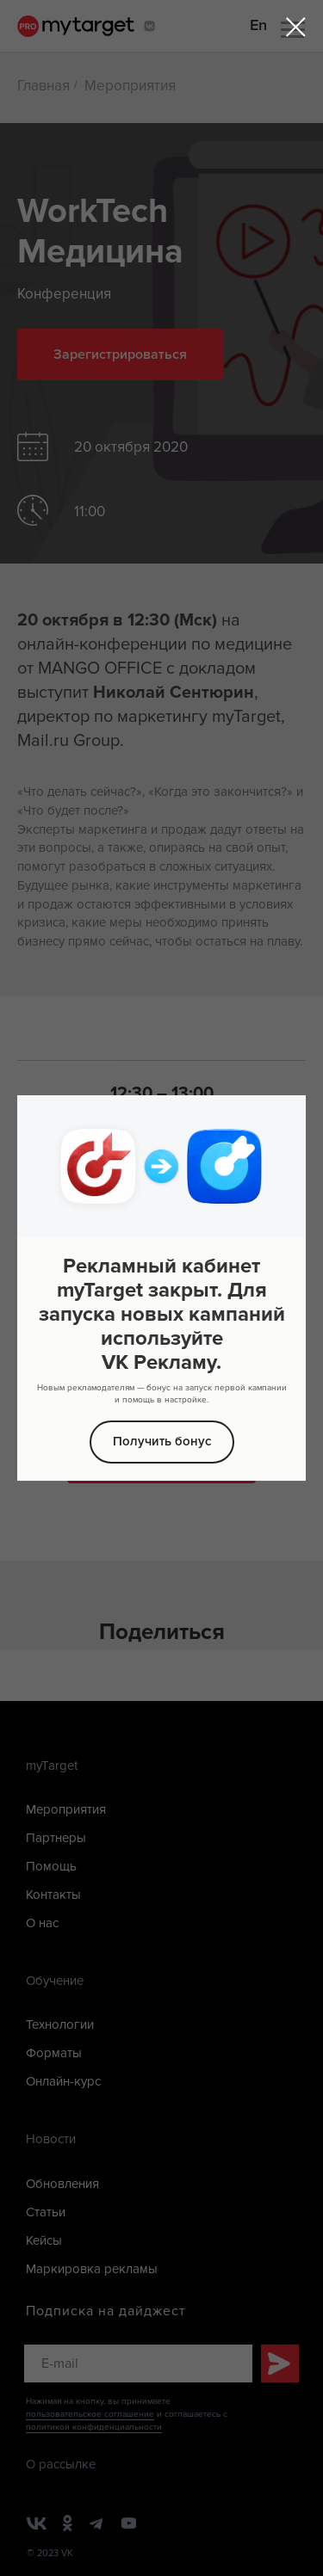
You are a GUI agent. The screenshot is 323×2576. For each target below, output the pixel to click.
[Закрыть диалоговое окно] (295, 27)
